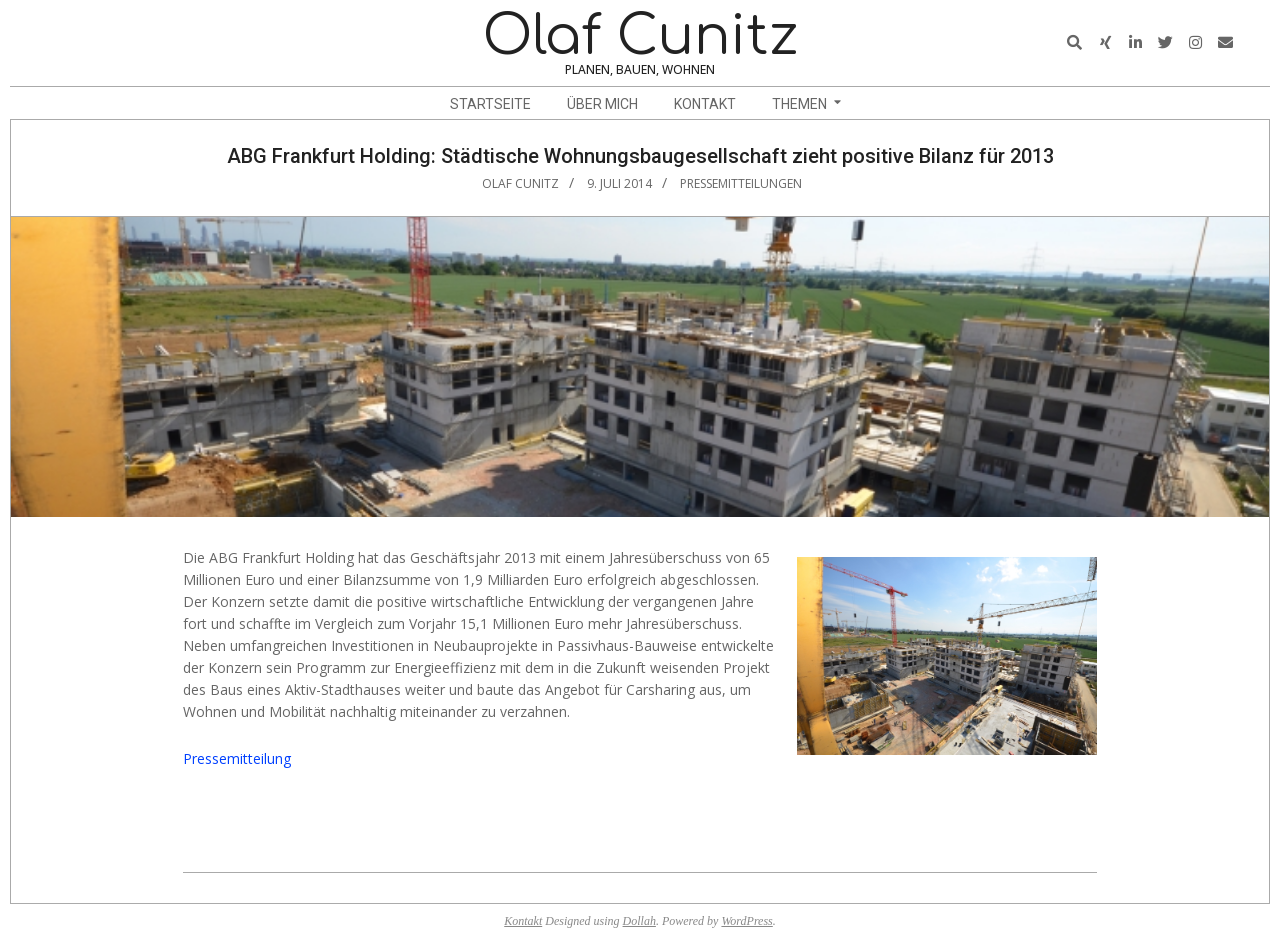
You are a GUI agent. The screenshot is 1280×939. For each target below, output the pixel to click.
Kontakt (523, 921)
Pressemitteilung (237, 758)
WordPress (746, 921)
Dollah (639, 921)
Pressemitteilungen (741, 183)
